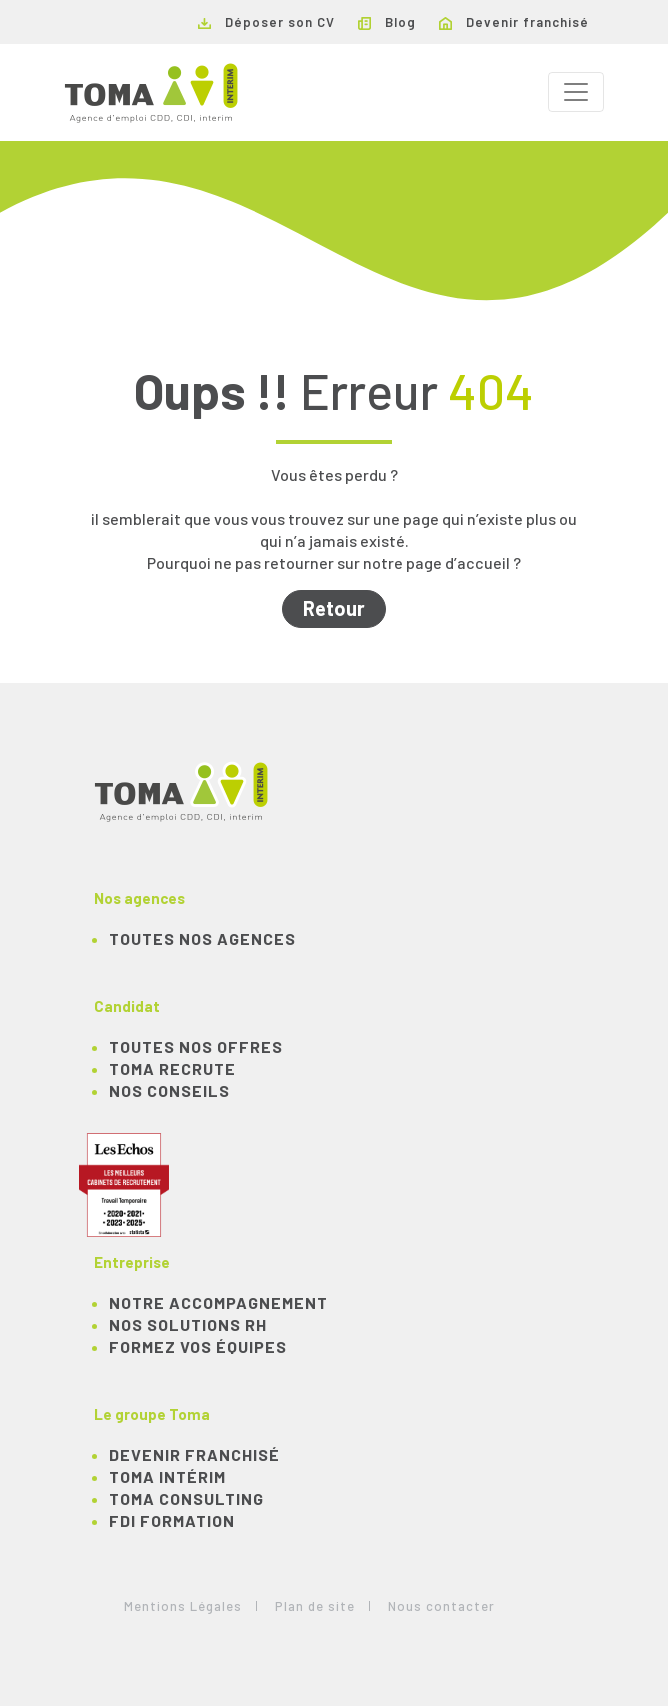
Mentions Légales (183, 1606)
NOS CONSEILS (169, 1090)
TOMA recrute (172, 1068)
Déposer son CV (266, 22)
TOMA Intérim (167, 1476)
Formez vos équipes (198, 1346)
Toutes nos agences (202, 938)
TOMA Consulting (186, 1498)
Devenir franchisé (514, 22)
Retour (334, 608)
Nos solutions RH (188, 1324)
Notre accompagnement (218, 1302)
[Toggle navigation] (576, 92)
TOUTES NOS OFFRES (196, 1046)
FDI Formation (172, 1520)
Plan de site (315, 1606)
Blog (387, 22)
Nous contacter (441, 1606)
